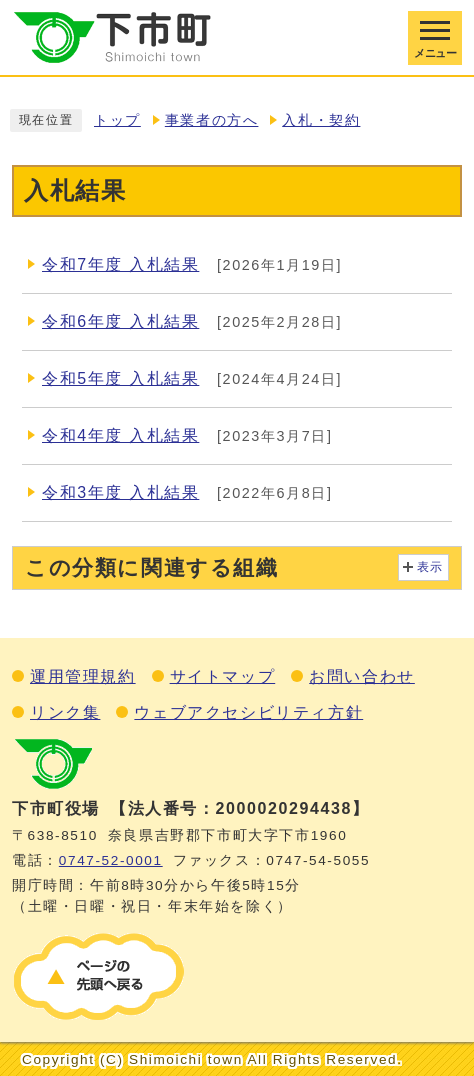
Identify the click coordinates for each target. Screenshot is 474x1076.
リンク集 (65, 712)
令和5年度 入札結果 (120, 378)
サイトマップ (223, 676)
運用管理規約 (83, 676)
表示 (430, 567)
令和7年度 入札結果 (120, 264)
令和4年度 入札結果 (120, 435)
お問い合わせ (362, 676)
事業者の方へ (212, 120)
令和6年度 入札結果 (120, 321)
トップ (117, 120)
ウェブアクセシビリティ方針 (248, 712)
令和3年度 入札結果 (120, 492)
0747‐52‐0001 (111, 860)
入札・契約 (321, 120)
